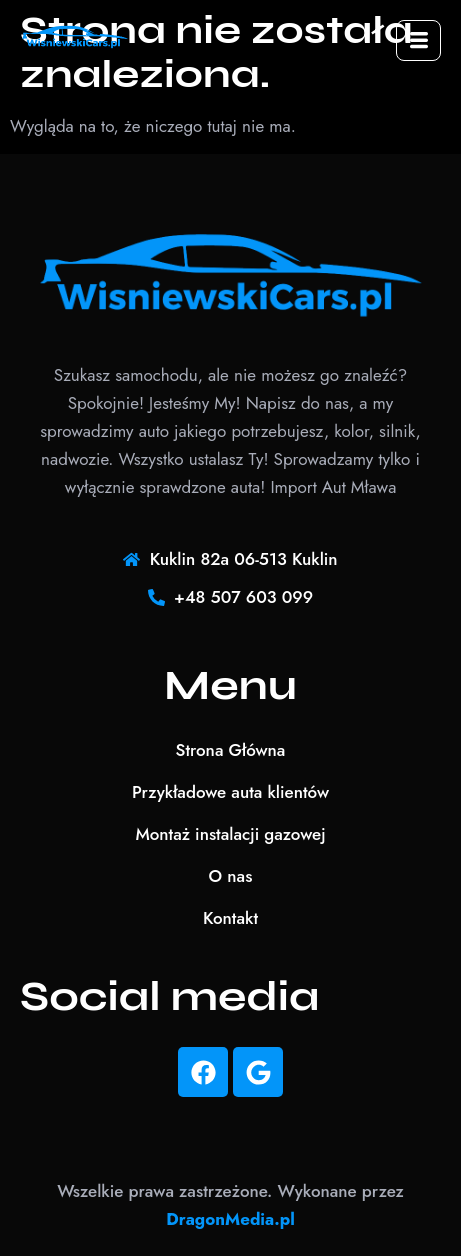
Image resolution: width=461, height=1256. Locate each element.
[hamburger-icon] (418, 40)
